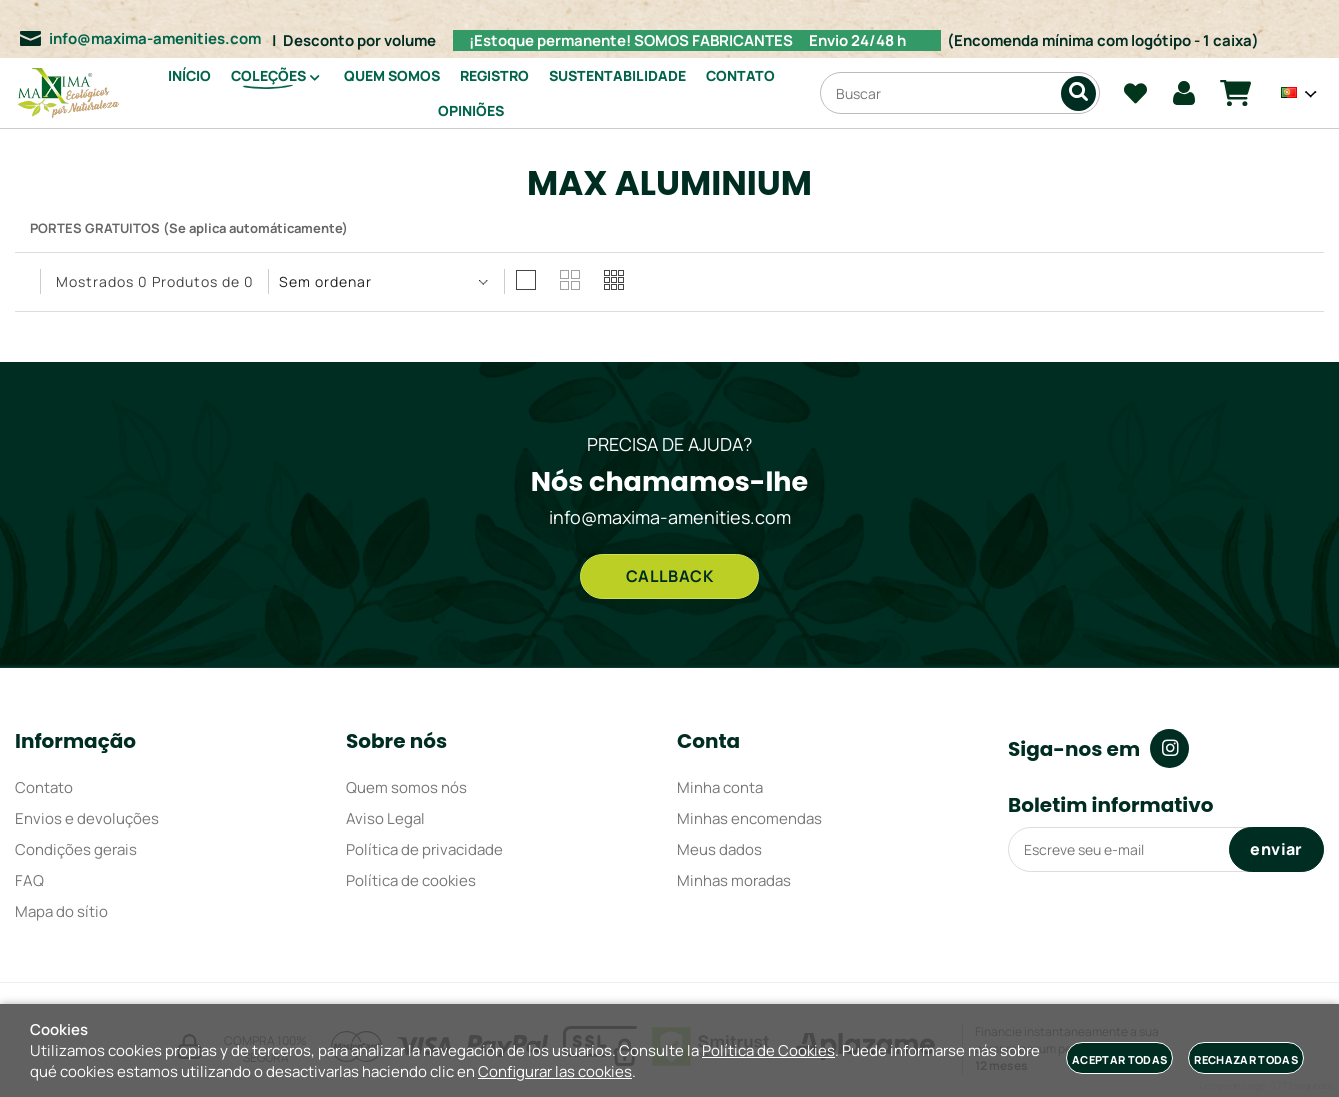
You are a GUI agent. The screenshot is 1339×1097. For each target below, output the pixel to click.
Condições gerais (76, 849)
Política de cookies (411, 880)
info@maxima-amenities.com (155, 38)
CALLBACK (670, 576)
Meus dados (719, 849)
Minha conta (720, 787)
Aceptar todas (1119, 1059)
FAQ (29, 880)
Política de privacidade (424, 849)
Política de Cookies (768, 1050)
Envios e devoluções (87, 818)
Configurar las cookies (555, 1071)
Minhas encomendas (749, 818)
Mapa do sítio (61, 911)
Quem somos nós (406, 787)
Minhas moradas (734, 880)
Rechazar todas (1246, 1059)
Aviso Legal (385, 818)
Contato (44, 787)
